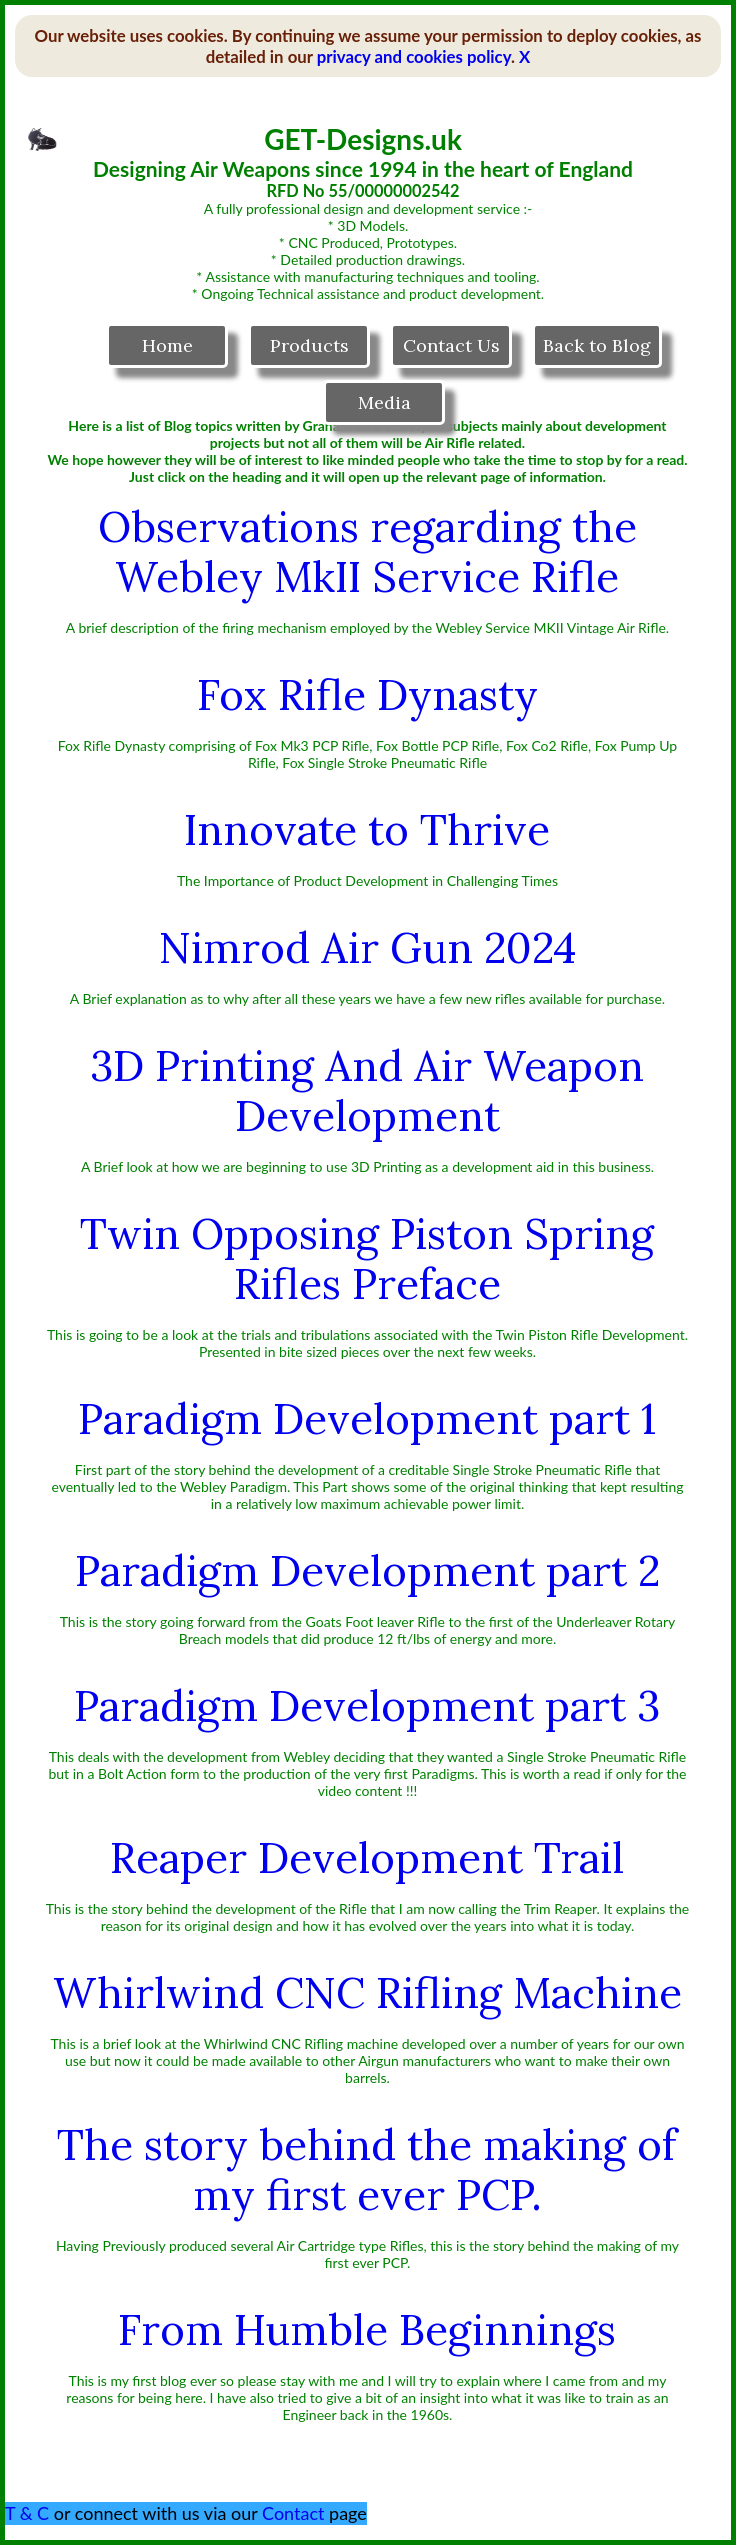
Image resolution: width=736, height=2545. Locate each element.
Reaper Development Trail (367, 1858)
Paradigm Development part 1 (367, 1419)
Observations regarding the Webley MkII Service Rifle (367, 552)
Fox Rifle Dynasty (367, 695)
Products (309, 345)
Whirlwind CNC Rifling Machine (367, 1993)
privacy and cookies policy (414, 56)
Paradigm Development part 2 (367, 1571)
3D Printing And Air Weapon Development (367, 1091)
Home (167, 345)
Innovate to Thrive (367, 830)
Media (384, 402)
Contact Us (451, 345)
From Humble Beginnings (367, 2330)
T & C (27, 2513)
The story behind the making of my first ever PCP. (367, 2170)
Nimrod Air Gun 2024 (367, 948)
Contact (293, 2513)
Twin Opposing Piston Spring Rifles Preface (367, 1259)
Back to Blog (597, 345)
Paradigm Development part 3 (367, 1706)
